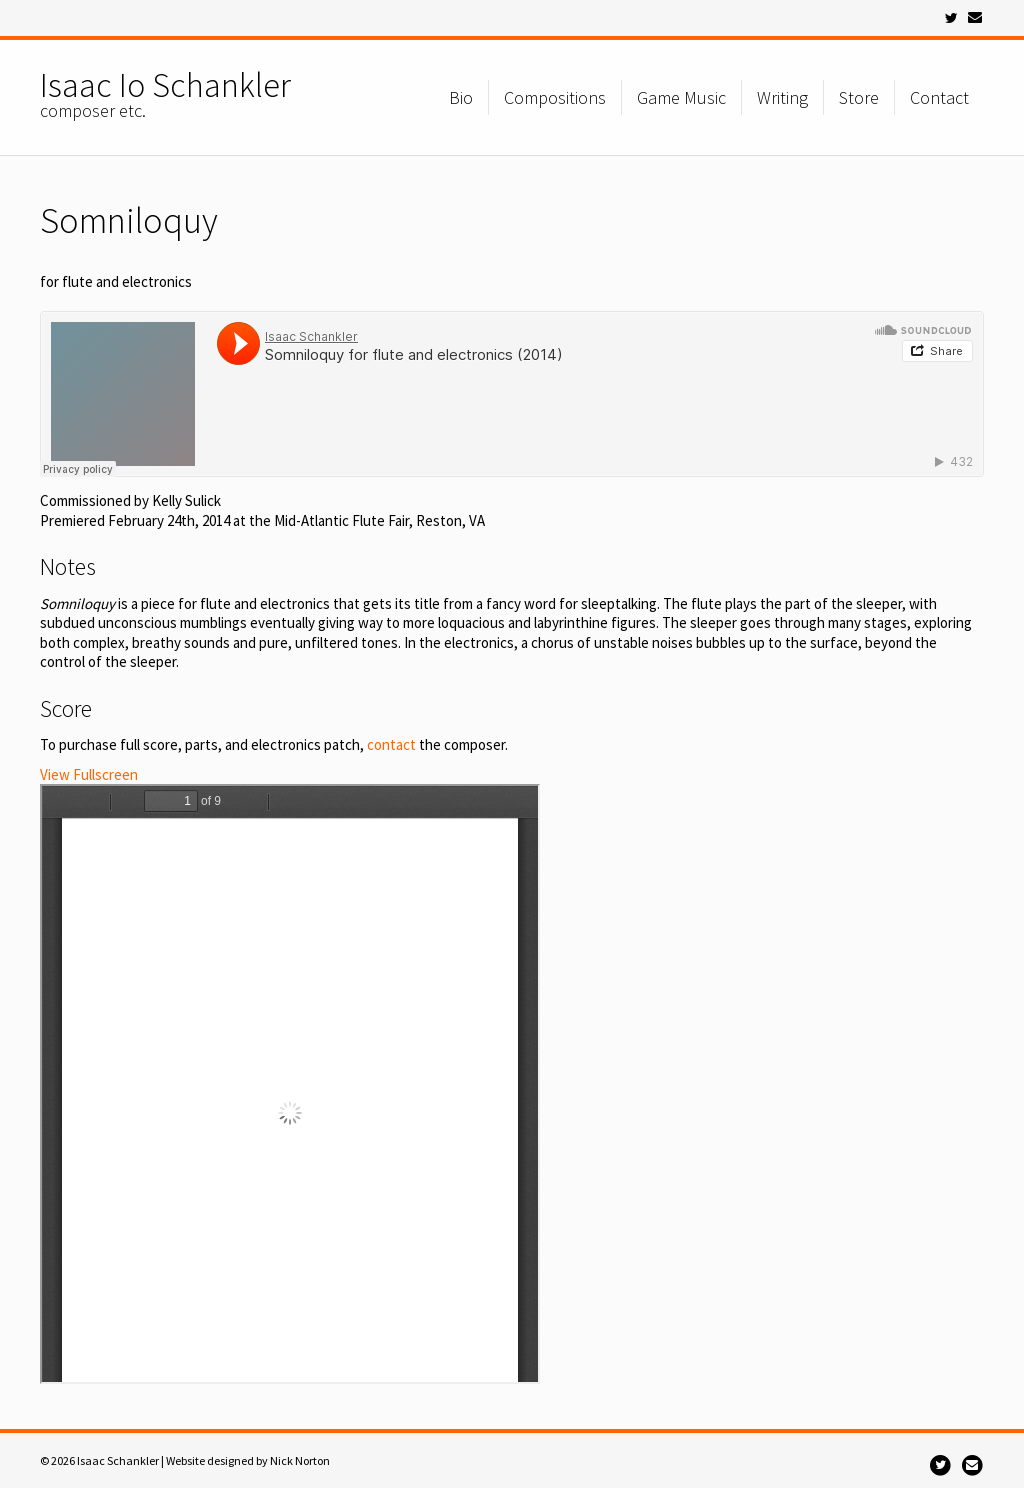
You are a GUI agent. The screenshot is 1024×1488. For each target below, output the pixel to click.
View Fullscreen (89, 774)
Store (859, 97)
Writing (782, 97)
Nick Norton (300, 1460)
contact (391, 744)
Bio (461, 97)
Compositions (555, 97)
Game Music (681, 97)
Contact (939, 97)
